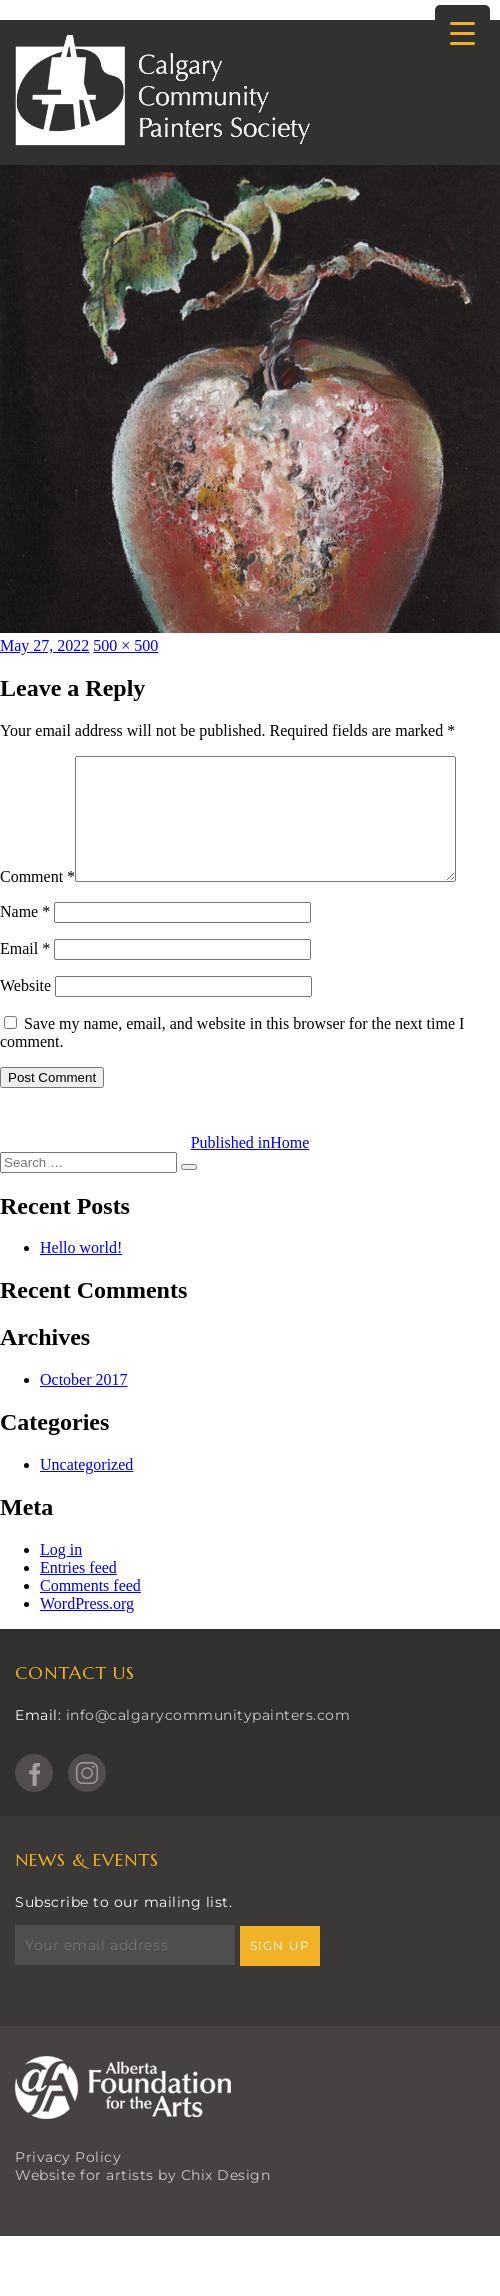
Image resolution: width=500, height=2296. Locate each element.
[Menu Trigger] (462, 32)
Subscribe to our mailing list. (123, 1944)
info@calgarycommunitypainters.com (208, 1757)
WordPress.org (87, 1645)
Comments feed (90, 1627)
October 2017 (84, 1421)
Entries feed (78, 1609)
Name (25, 953)
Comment (37, 764)
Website (25, 1027)
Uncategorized (86, 1506)
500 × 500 (125, 645)
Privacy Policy (68, 2199)
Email (25, 990)
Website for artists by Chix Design (142, 2217)
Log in (61, 1591)
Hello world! (81, 1289)
